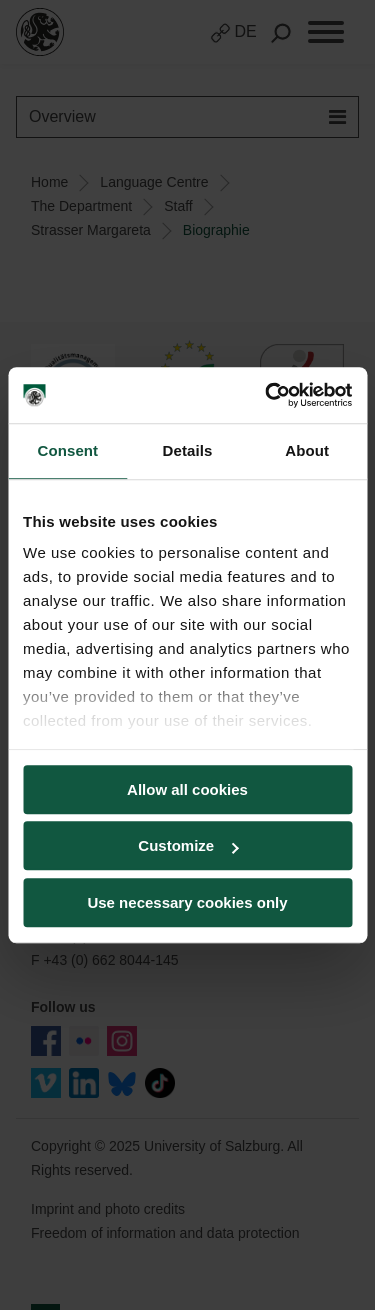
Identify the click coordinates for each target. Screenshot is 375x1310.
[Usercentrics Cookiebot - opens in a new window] (267, 395)
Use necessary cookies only (187, 902)
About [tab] (307, 450)
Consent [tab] (67, 450)
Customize (188, 845)
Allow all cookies (187, 789)
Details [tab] (188, 450)
